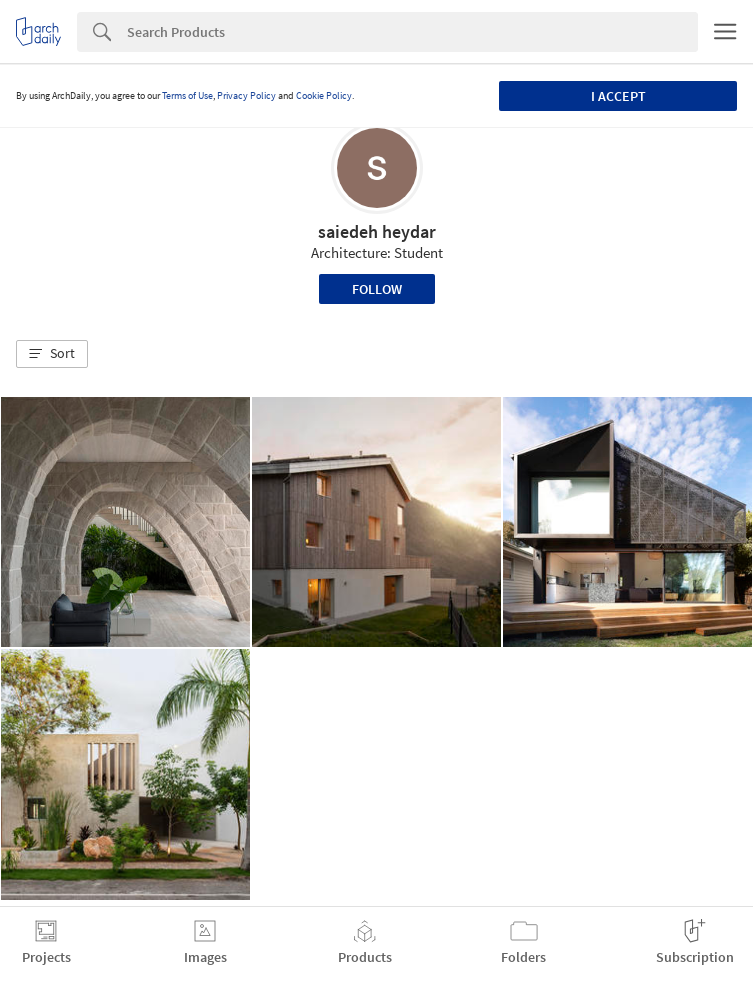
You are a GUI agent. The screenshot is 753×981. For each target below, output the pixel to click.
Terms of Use (187, 95)
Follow (377, 289)
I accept (618, 96)
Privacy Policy (246, 95)
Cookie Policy (324, 95)
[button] (52, 354)
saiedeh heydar (377, 231)
